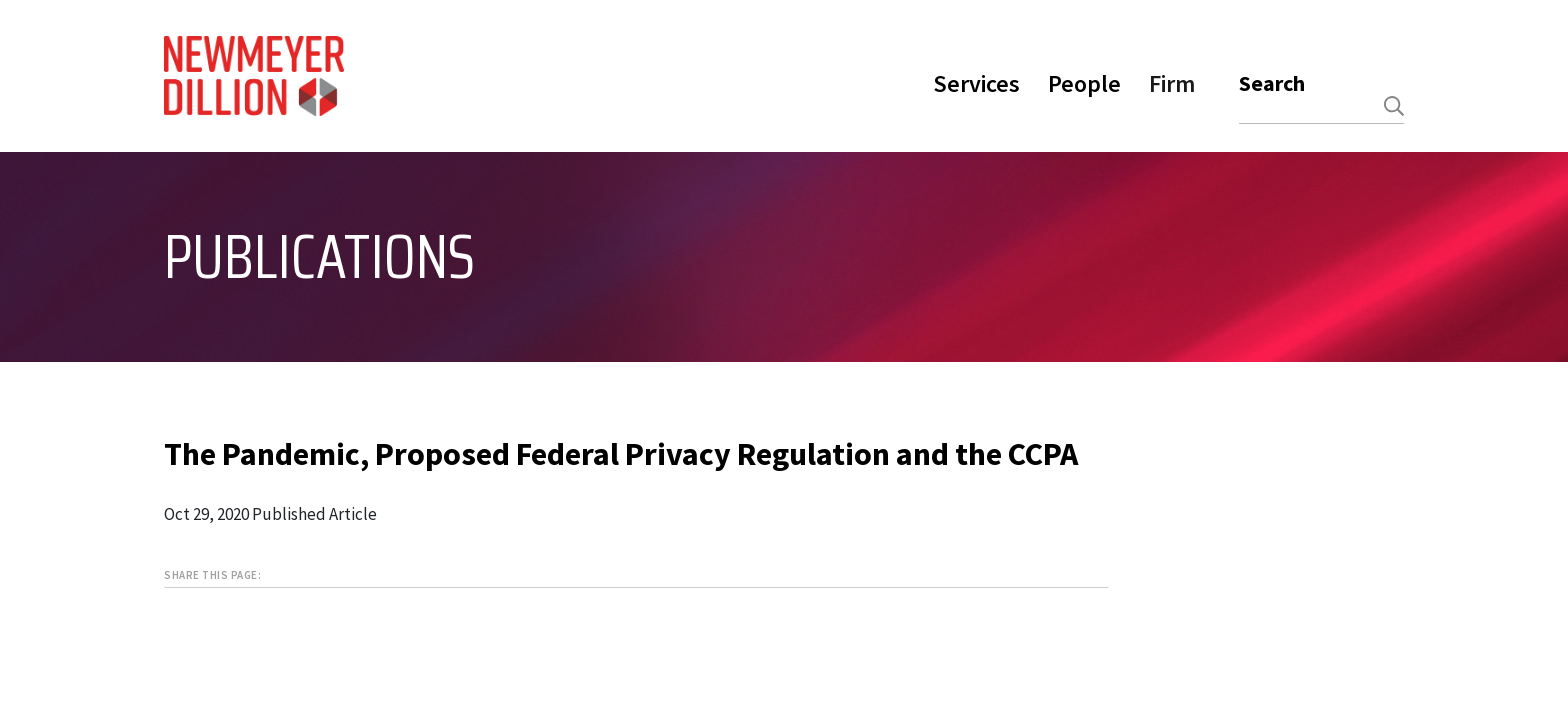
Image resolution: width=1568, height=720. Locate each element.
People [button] (1084, 83)
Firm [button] (1172, 83)
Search (1272, 83)
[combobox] (1321, 106)
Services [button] (976, 83)
